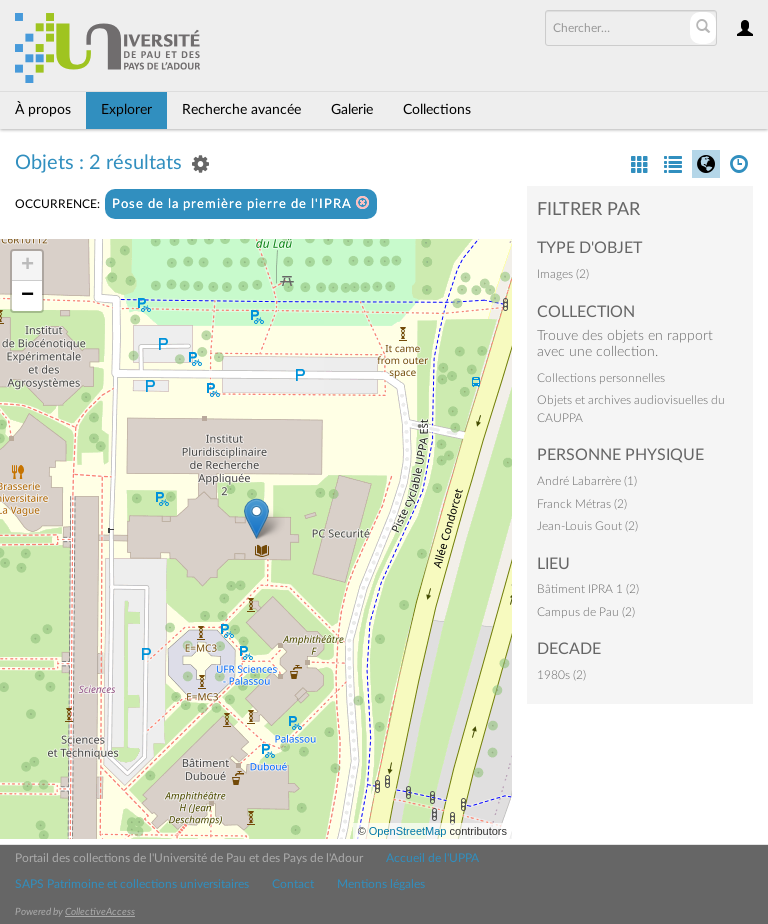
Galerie (352, 110)
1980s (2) (561, 675)
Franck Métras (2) (582, 504)
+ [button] (27, 266)
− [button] (27, 296)
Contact (293, 884)
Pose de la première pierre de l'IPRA (241, 203)
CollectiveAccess (100, 912)
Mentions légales (381, 884)
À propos (43, 110)
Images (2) (563, 274)
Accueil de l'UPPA (432, 858)
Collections (437, 110)
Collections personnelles (601, 378)
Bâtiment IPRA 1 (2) (588, 589)
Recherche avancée (241, 110)
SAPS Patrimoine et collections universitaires (132, 884)
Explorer (126, 110)
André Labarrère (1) (587, 481)
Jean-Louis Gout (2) (587, 526)
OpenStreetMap (408, 831)
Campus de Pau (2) (586, 612)
